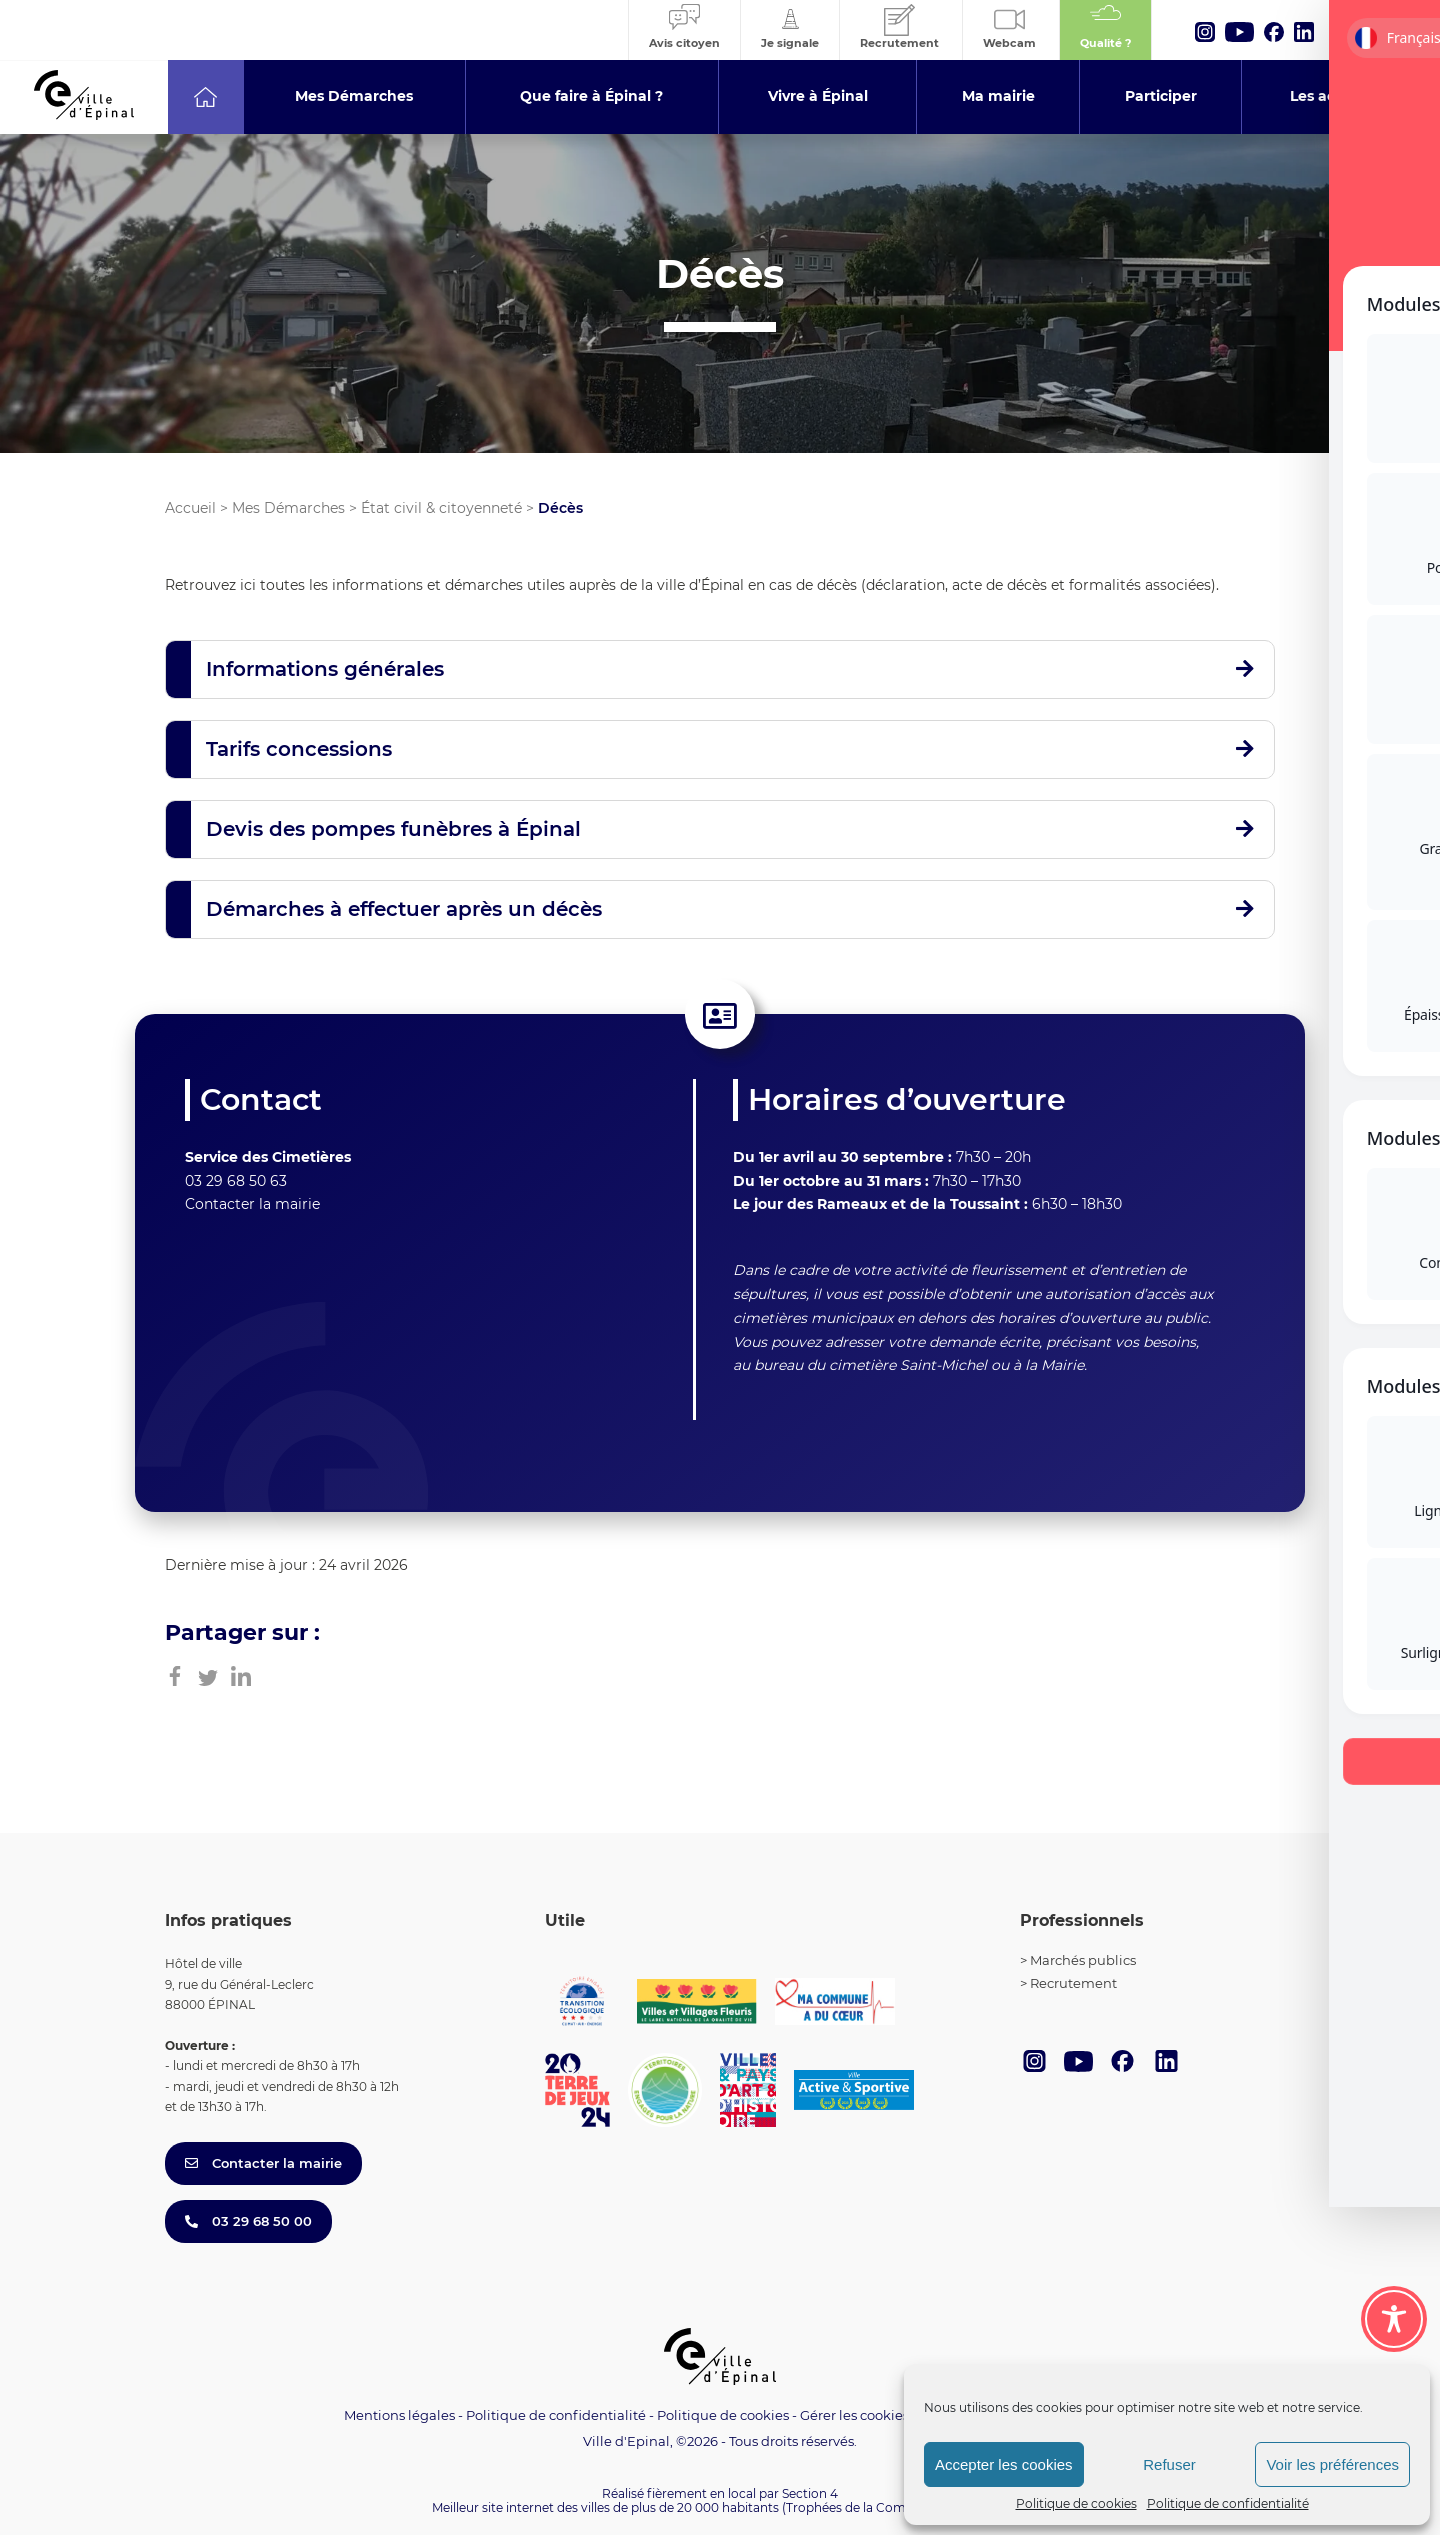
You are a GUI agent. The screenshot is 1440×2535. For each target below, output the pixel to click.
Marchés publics (1083, 1960)
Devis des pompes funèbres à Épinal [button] (393, 829)
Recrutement (1073, 1983)
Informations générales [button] (325, 669)
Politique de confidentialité (1228, 2503)
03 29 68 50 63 (236, 1181)
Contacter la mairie (252, 1204)
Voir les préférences (1332, 2464)
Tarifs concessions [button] (299, 749)
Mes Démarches (288, 508)
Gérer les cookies (854, 2415)
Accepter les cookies (1004, 2464)
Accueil (190, 508)
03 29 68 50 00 (248, 2221)
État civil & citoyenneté (441, 508)
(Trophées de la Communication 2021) (895, 2507)
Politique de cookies (1076, 2503)
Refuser (1169, 2464)
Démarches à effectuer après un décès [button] (404, 909)
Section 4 (810, 2493)
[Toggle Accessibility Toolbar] (1394, 2319)
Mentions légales (399, 2415)
